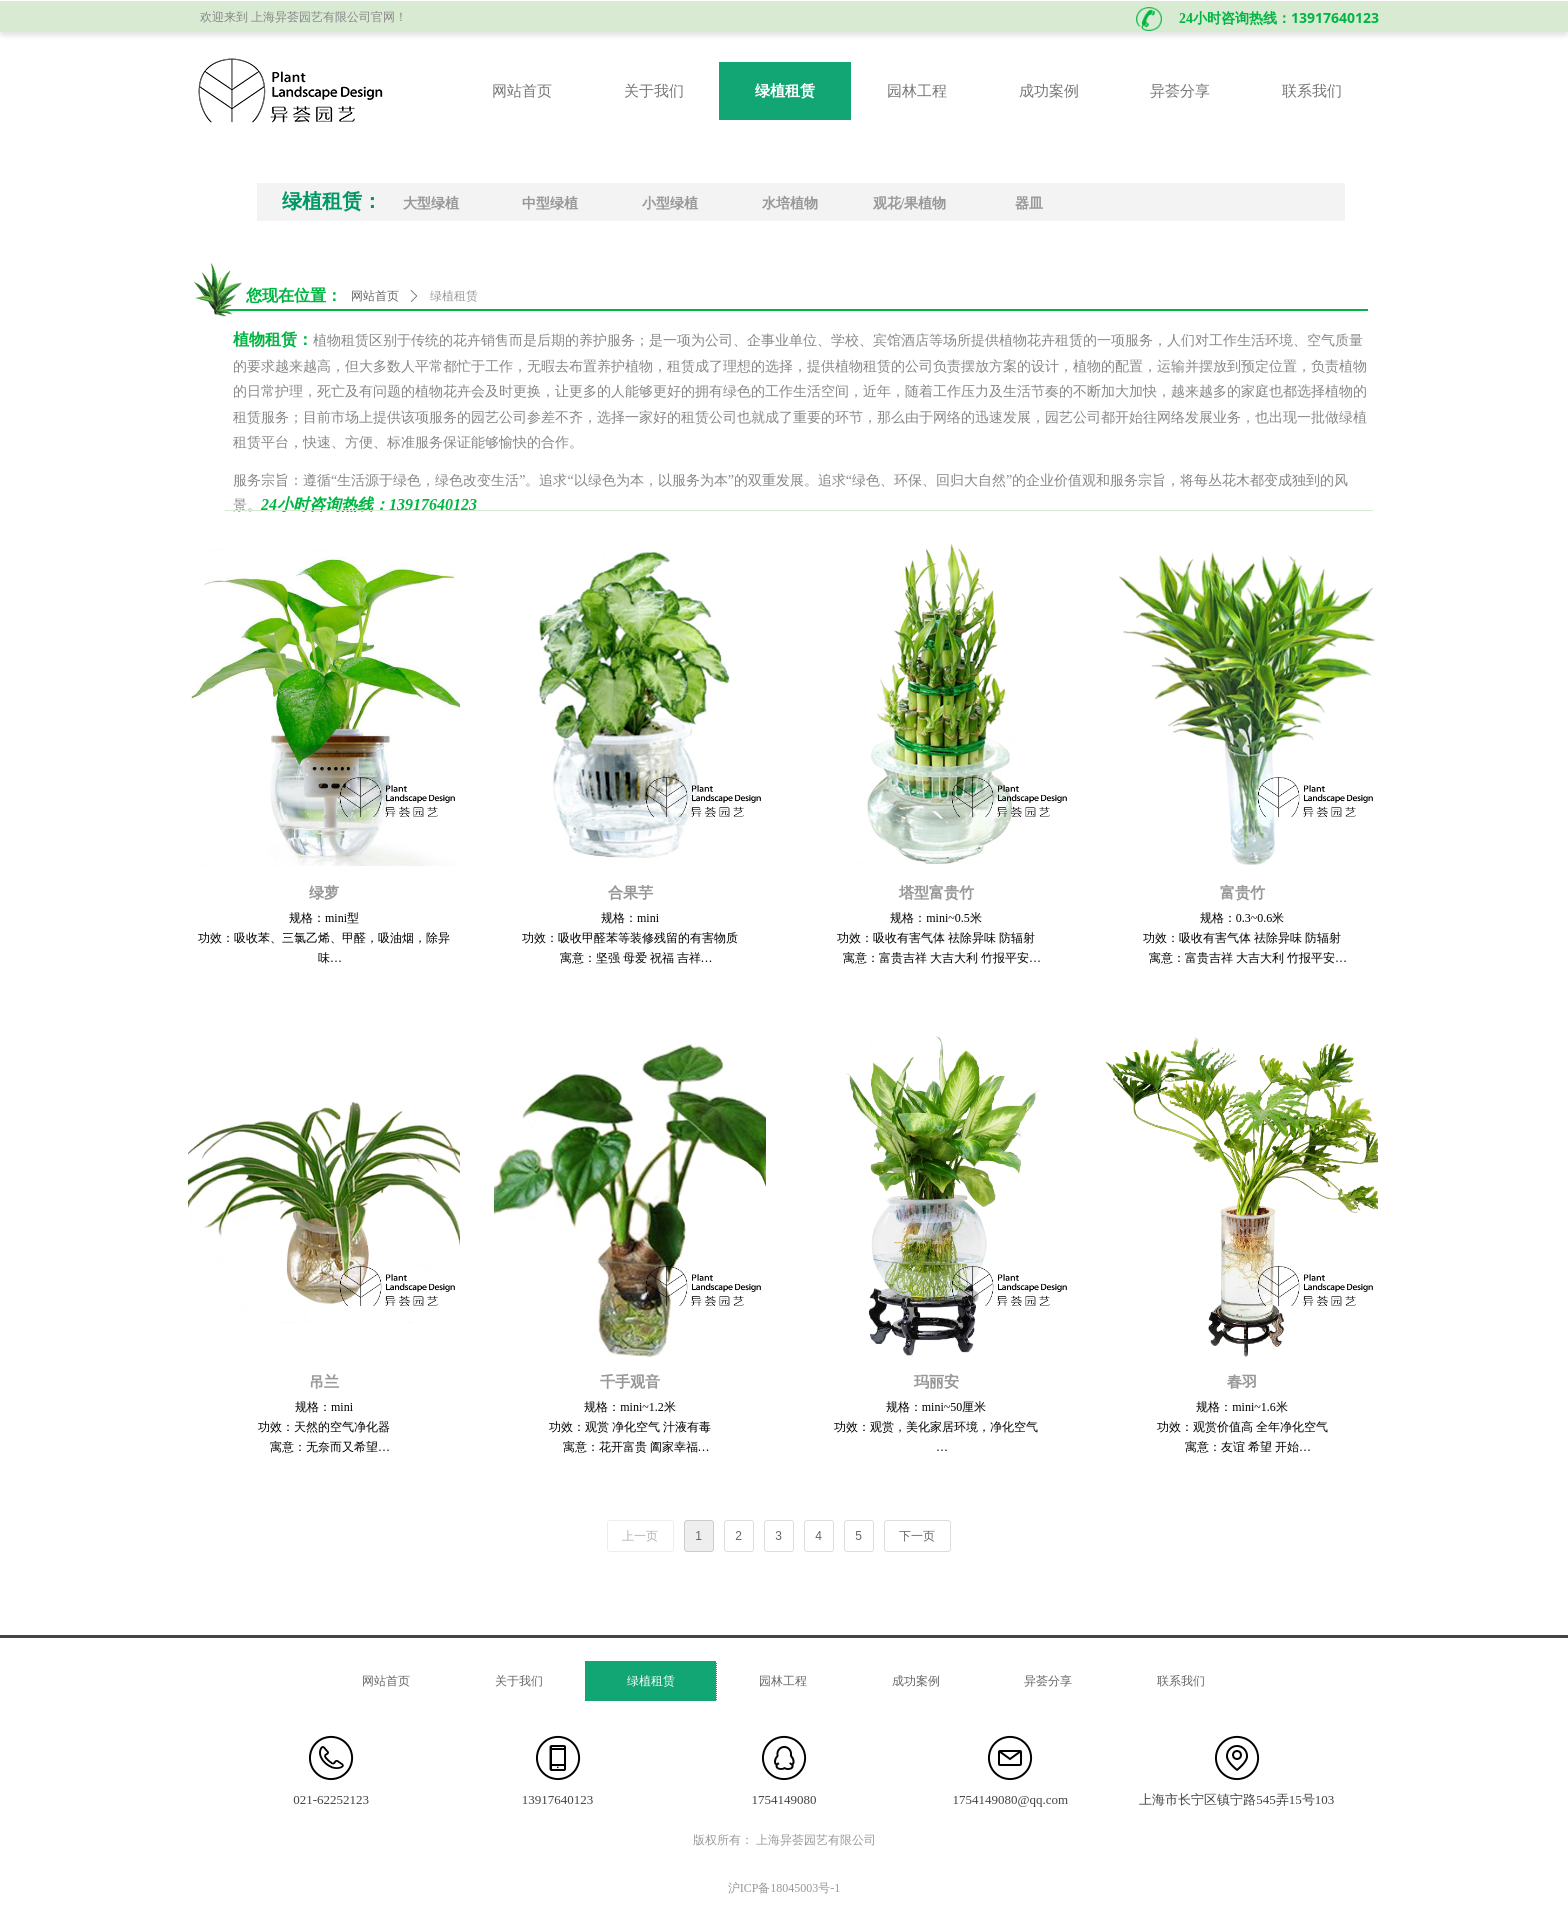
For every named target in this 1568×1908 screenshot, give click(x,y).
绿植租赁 (454, 296)
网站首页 (375, 296)
